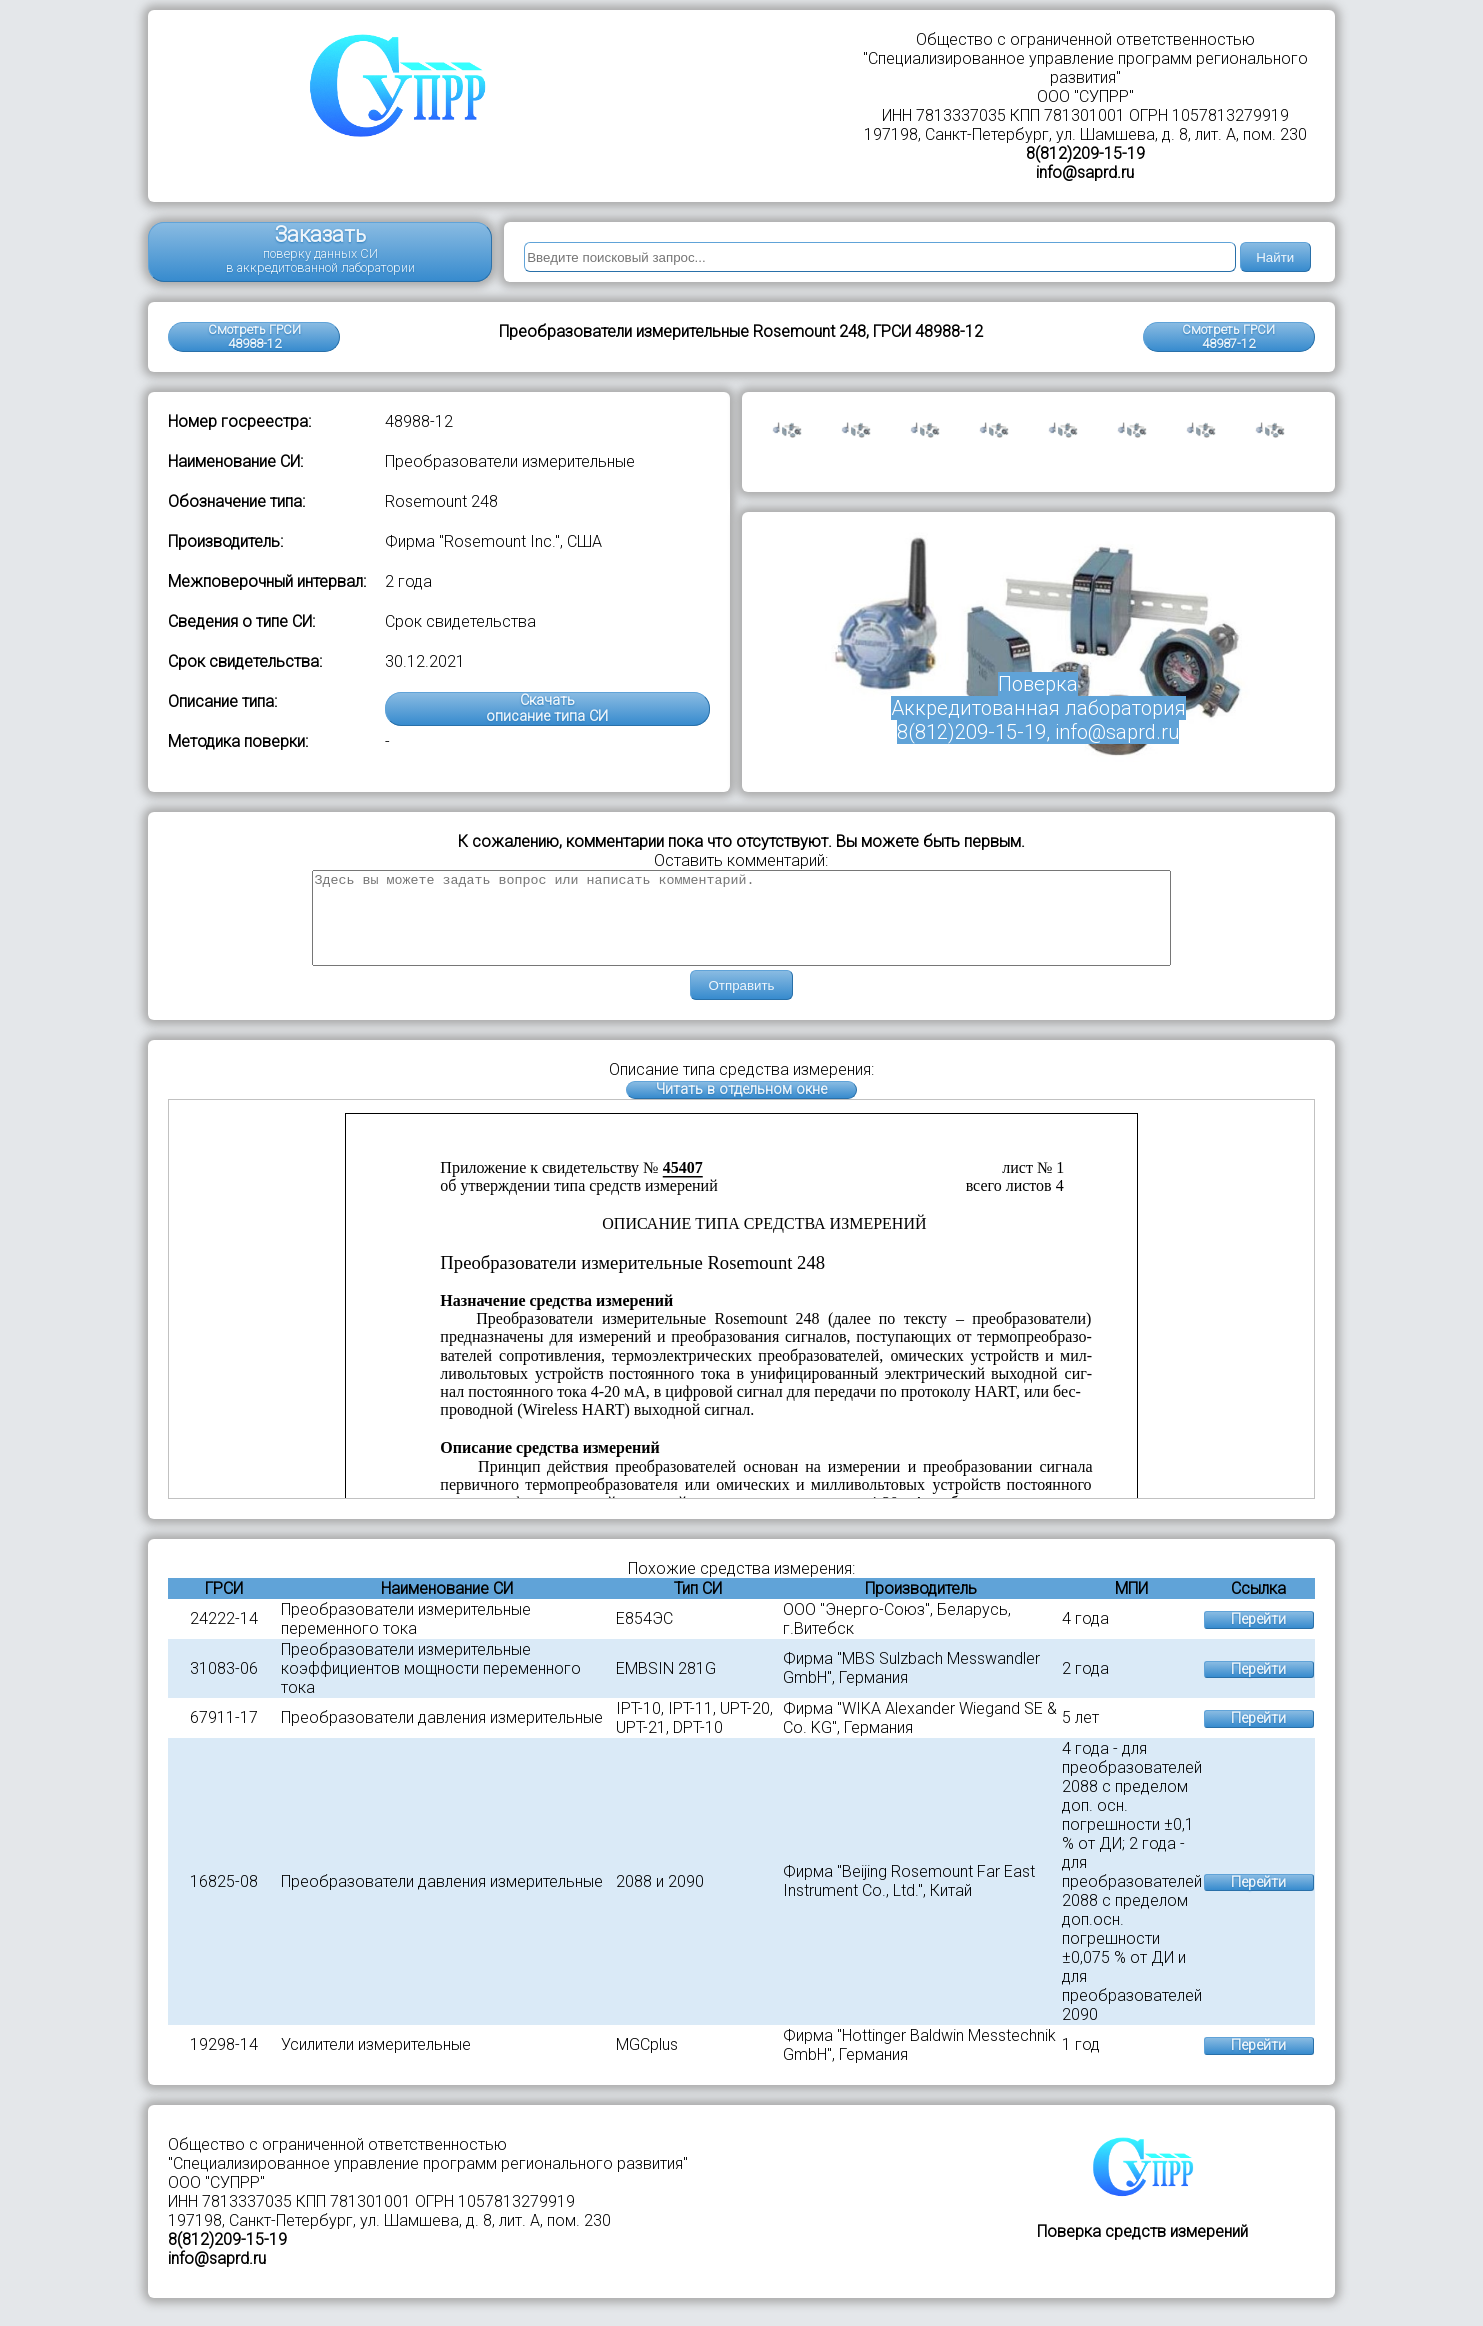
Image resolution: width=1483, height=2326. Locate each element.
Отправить (741, 1003)
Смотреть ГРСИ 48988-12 (254, 336)
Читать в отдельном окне (741, 1107)
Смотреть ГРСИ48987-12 (1228, 336)
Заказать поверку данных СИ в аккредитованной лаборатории (320, 248)
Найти (1275, 257)
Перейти (1258, 1637)
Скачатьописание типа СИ (547, 708)
